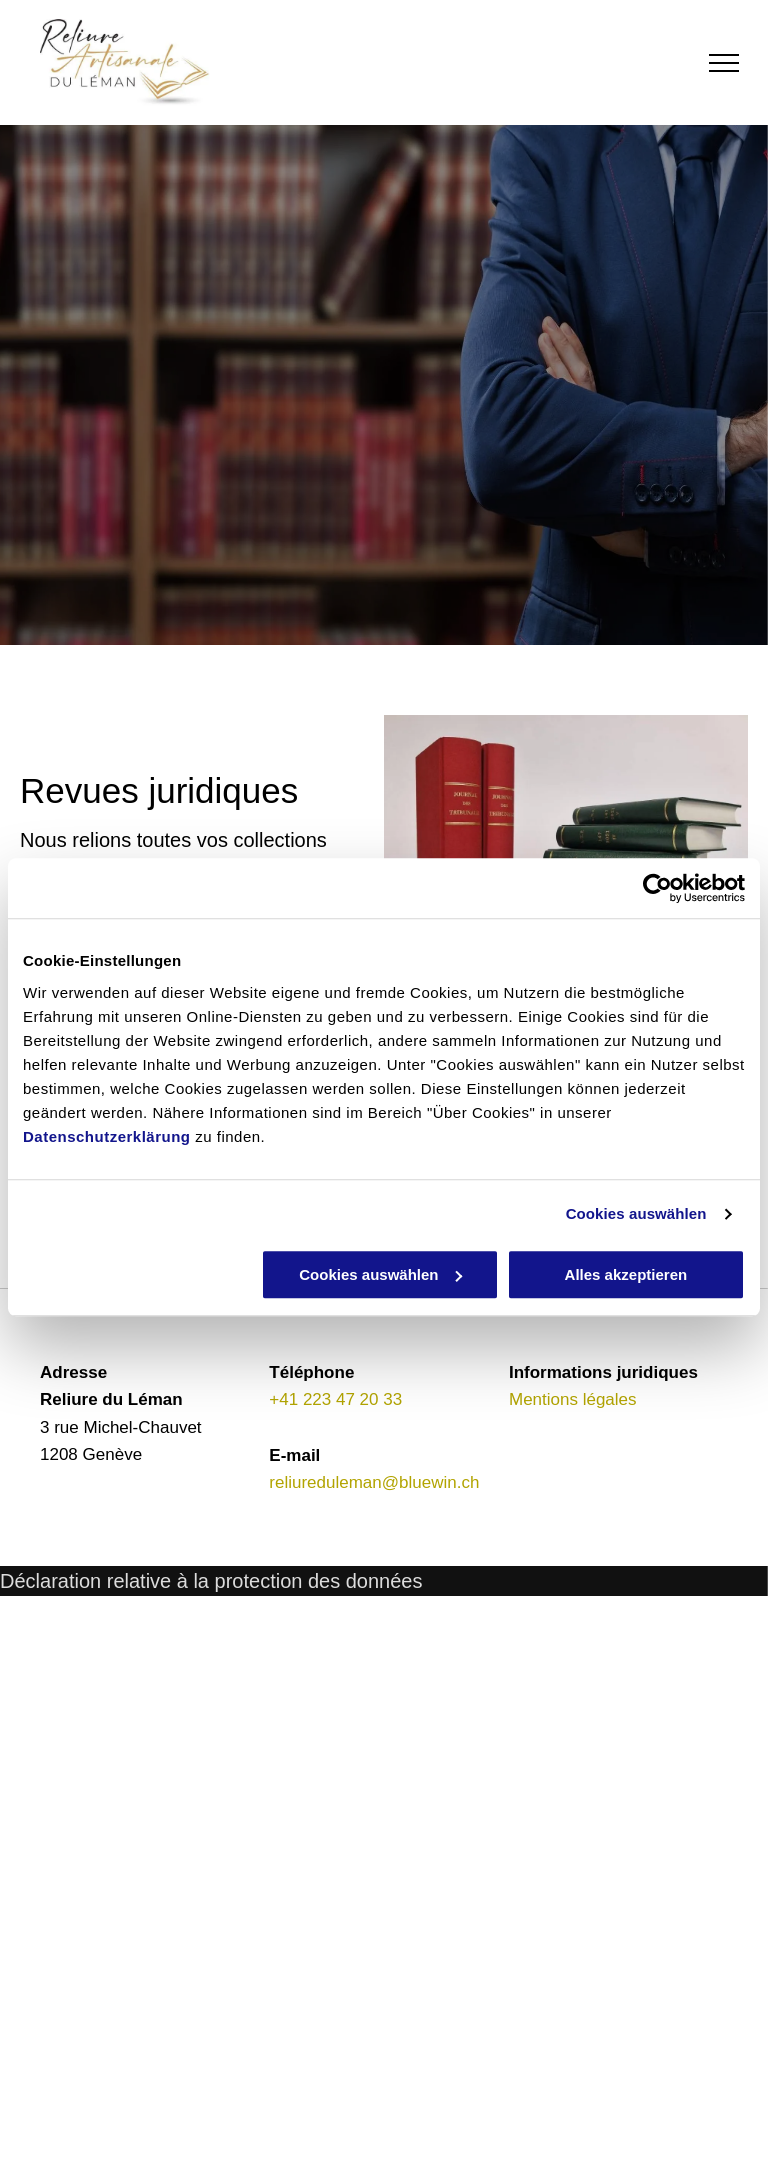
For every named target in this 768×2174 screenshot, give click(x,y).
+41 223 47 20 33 (335, 1399)
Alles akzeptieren (626, 1274)
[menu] (724, 63)
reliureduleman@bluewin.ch (374, 1482)
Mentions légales (573, 1399)
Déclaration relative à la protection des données (211, 1581)
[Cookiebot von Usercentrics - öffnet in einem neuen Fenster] (657, 888)
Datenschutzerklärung (107, 1136)
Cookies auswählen (636, 1213)
